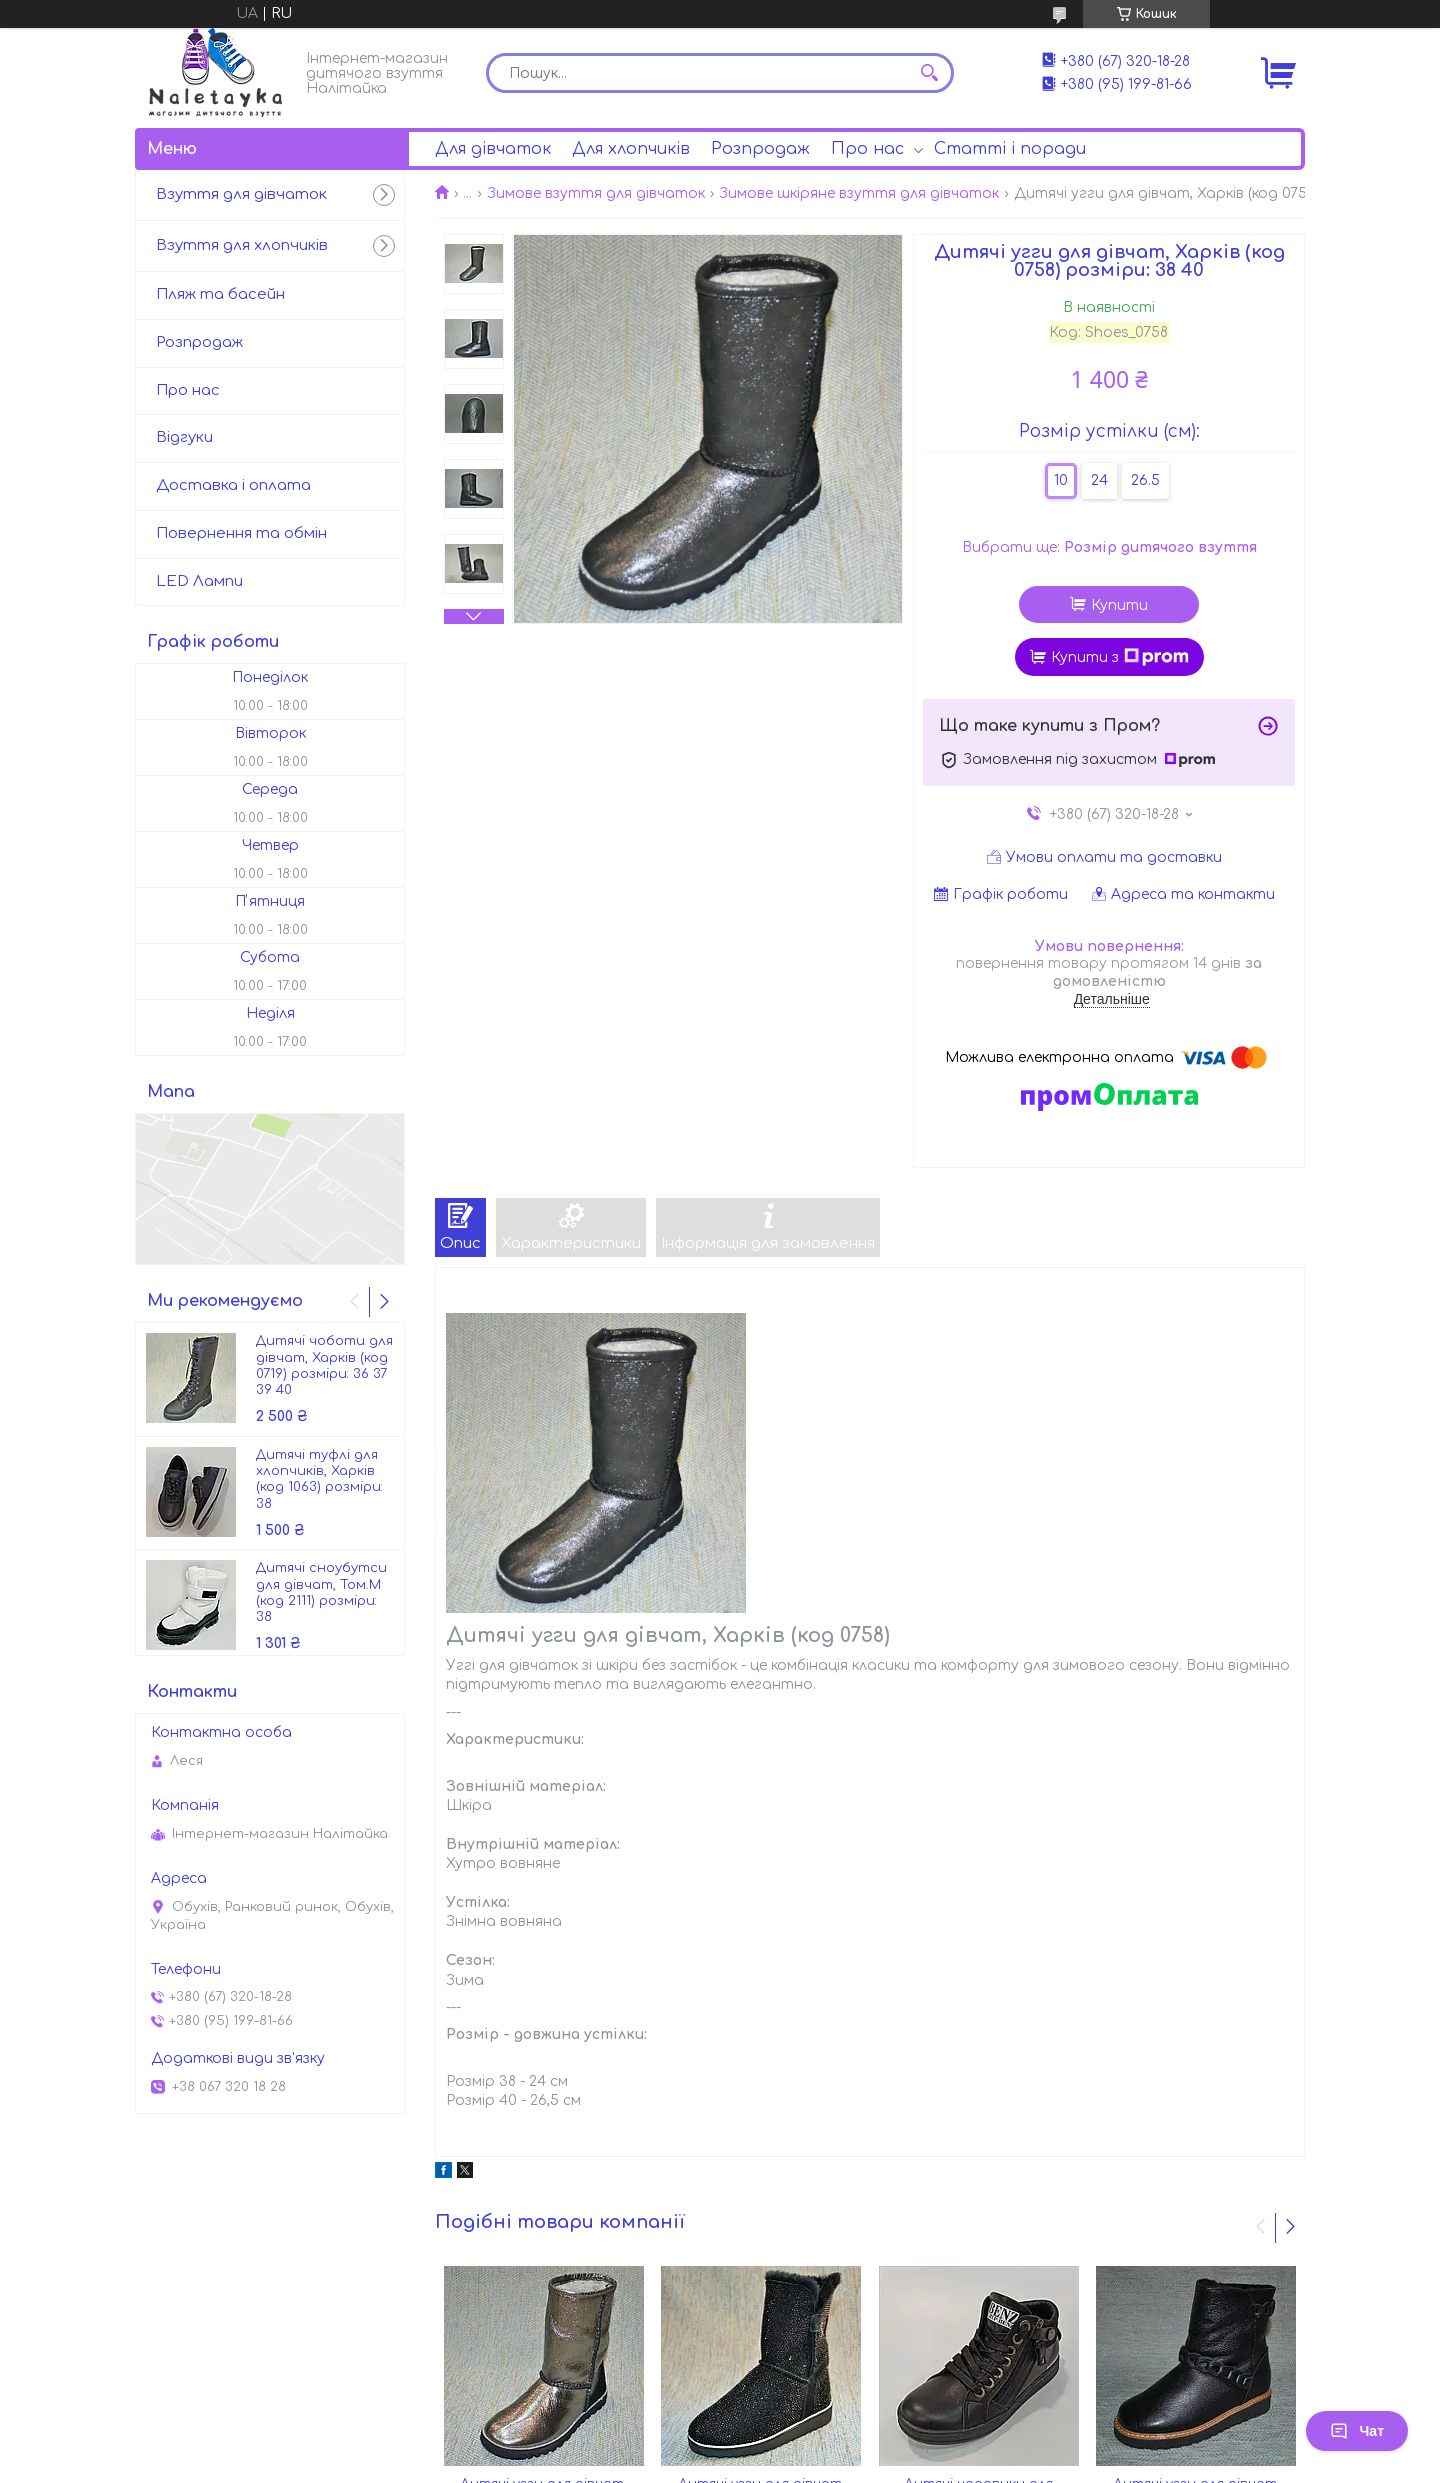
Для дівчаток (493, 149)
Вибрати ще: (1109, 547)
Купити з (1120, 657)
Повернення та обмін (241, 533)
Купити (1119, 605)
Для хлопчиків (631, 149)
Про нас (867, 149)
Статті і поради (1010, 149)
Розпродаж (760, 149)
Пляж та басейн (220, 294)
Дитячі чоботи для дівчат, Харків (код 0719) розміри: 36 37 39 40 (324, 1365)
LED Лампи (199, 581)
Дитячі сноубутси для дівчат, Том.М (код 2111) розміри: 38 (321, 1592)
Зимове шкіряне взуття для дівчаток (859, 193)
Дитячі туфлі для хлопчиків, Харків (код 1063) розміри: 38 (319, 1479)
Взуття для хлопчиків (242, 245)
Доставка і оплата (233, 485)
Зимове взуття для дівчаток (596, 193)
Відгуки (184, 437)
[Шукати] (929, 73)
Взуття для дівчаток (241, 194)
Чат (1357, 2431)
